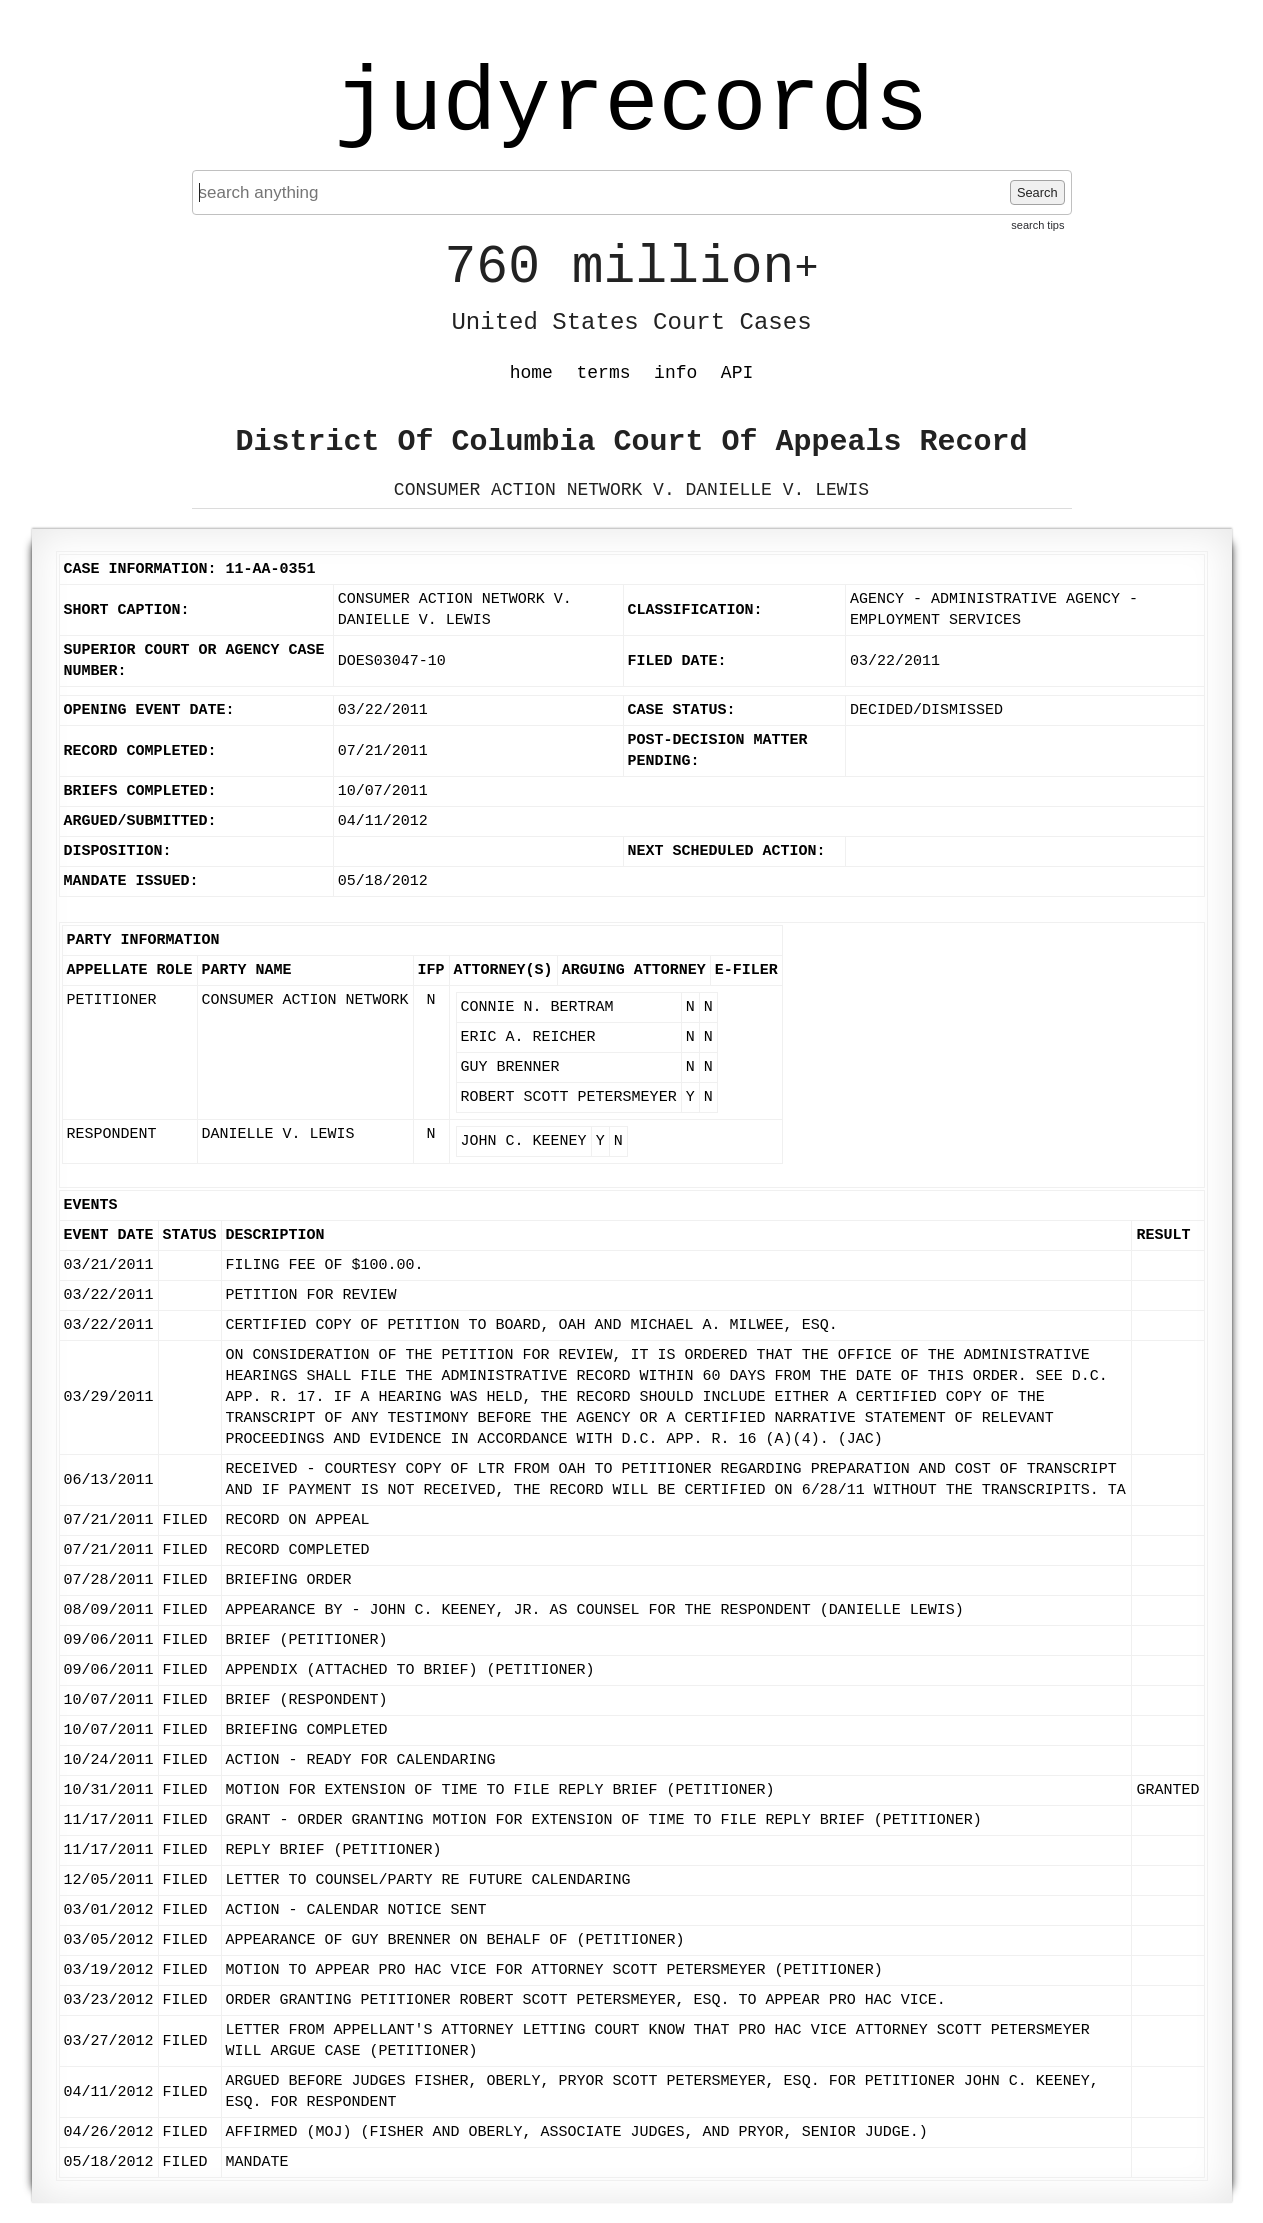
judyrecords (631, 105)
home (531, 373)
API (737, 373)
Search (1037, 192)
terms (604, 373)
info (675, 373)
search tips (1037, 225)
